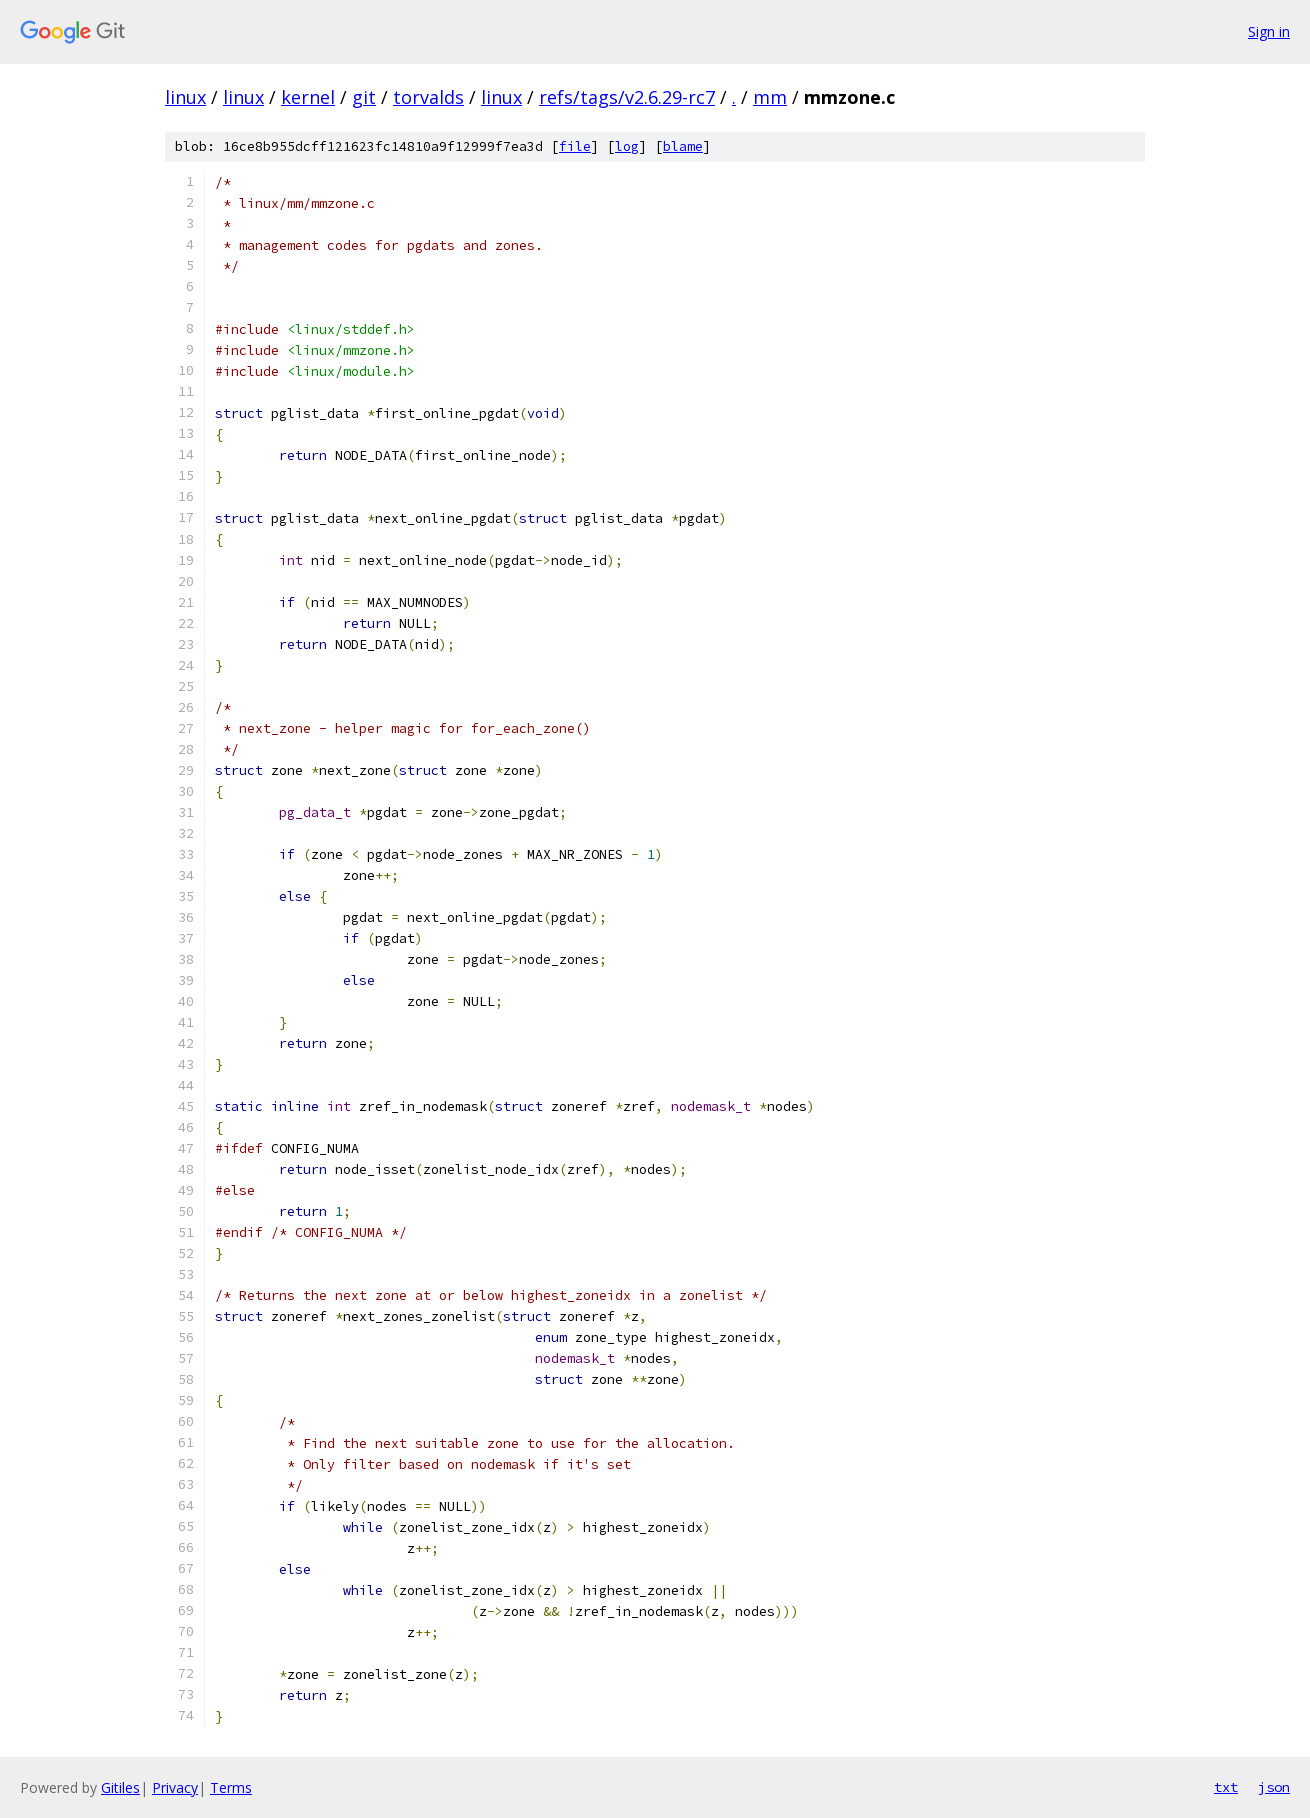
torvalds (428, 97)
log (627, 146)
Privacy (175, 1787)
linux (185, 97)
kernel (308, 97)
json (1274, 1787)
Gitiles (120, 1787)
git (364, 97)
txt (1226, 1787)
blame (683, 146)
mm (770, 97)
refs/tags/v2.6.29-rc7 (627, 97)
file (575, 146)
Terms (231, 1787)
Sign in (1269, 31)
